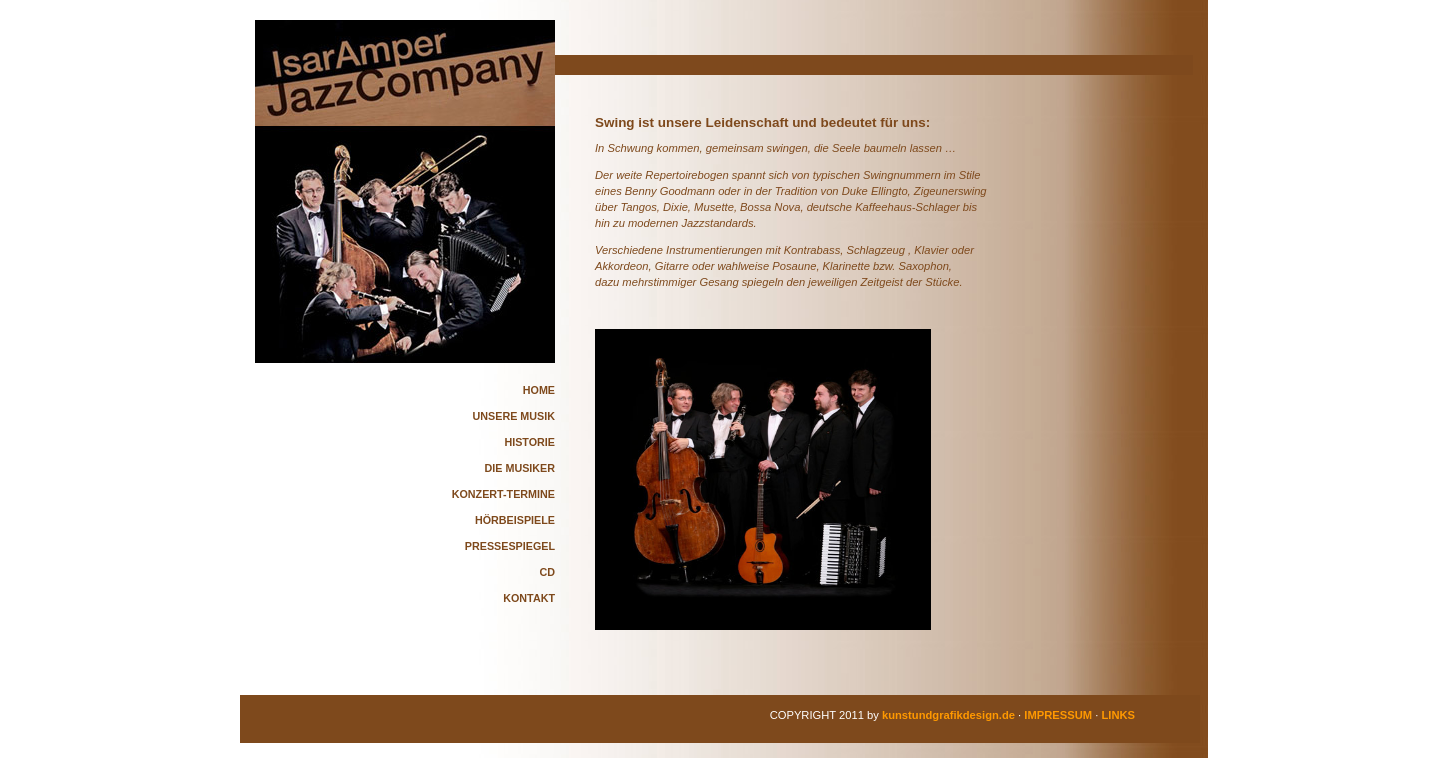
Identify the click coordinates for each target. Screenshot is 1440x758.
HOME (539, 390)
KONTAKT (529, 598)
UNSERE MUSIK (514, 416)
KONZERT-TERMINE (503, 494)
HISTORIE (529, 442)
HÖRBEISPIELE (515, 520)
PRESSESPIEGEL (510, 546)
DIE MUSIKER (520, 468)
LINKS (1118, 715)
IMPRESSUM (1058, 715)
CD (547, 572)
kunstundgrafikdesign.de (948, 715)
